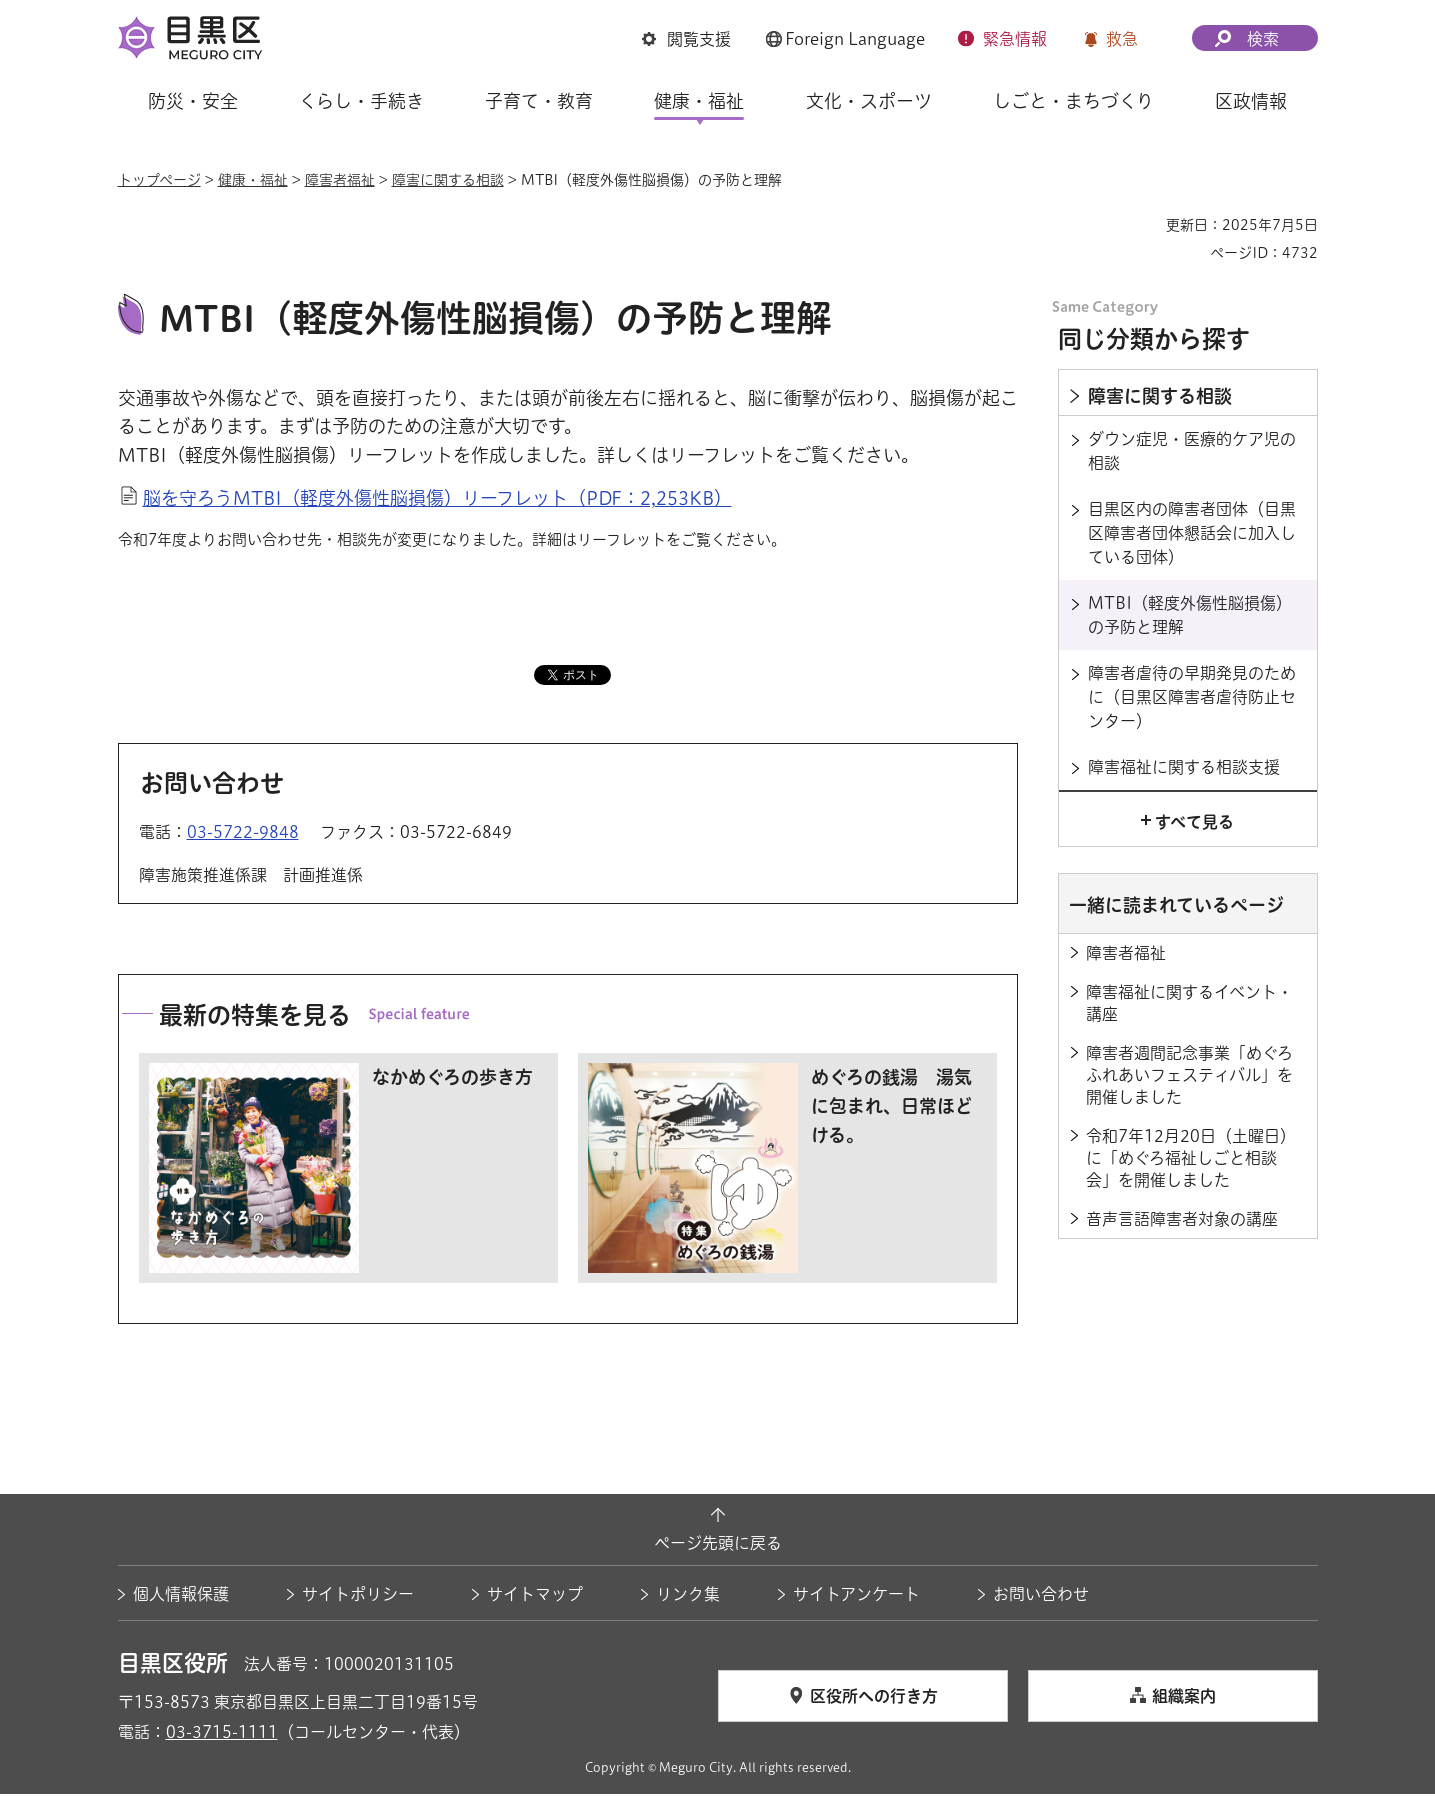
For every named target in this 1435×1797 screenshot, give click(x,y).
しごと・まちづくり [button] (1073, 101)
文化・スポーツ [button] (869, 101)
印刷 (1143, 225)
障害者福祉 (340, 180)
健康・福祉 (253, 180)
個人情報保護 (181, 1597)
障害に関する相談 (448, 180)
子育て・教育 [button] (539, 101)
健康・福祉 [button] (699, 101)
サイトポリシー (358, 1597)
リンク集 (688, 1597)
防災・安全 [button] (193, 101)
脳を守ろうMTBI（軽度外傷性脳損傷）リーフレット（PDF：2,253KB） (437, 501)
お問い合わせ (1041, 1597)
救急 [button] (1122, 39)
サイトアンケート (856, 1597)
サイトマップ (535, 1597)
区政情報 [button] (1251, 101)
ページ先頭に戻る (718, 1546)
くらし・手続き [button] (361, 101)
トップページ (159, 180)
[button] (686, 39)
